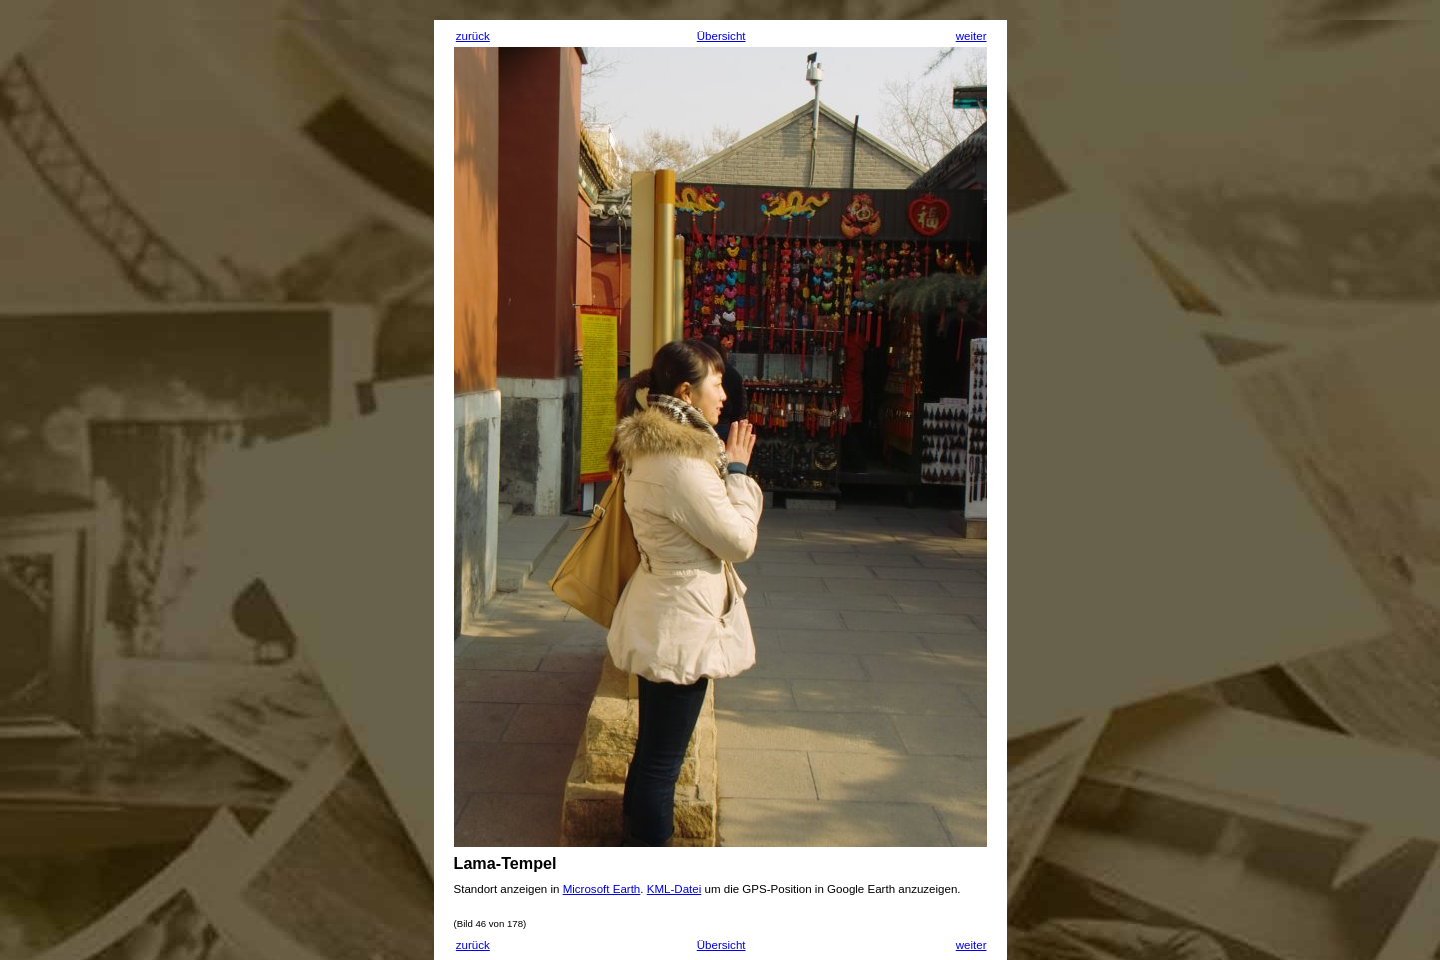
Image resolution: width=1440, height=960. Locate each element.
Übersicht (721, 36)
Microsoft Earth (602, 889)
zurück (473, 36)
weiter (971, 36)
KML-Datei (674, 889)
